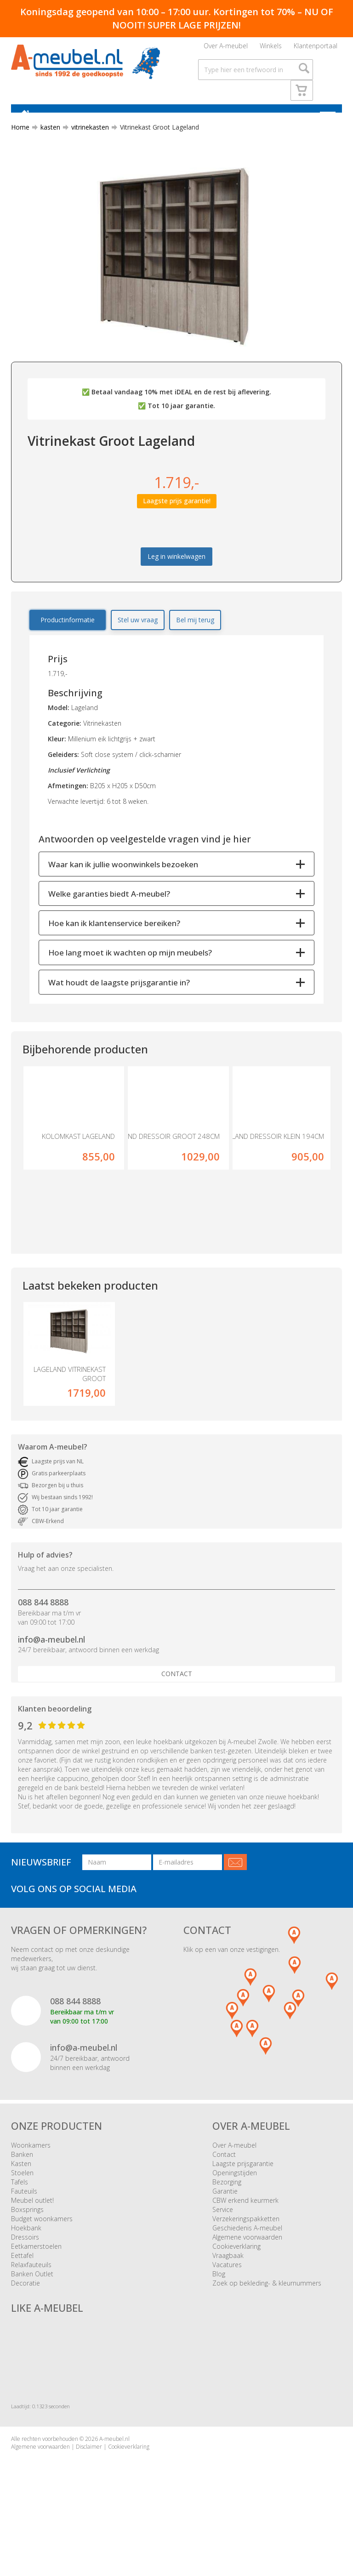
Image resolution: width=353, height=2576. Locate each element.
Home (20, 139)
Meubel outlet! (32, 2231)
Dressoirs (25, 2267)
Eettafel (22, 2286)
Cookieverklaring (236, 2277)
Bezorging (226, 2212)
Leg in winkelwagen (176, 568)
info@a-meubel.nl (51, 1670)
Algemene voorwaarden (247, 2267)
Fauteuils (24, 2222)
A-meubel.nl (114, 2470)
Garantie (225, 2222)
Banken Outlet (32, 2304)
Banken (22, 2185)
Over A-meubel (226, 48)
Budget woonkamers (42, 2249)
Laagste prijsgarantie (242, 2194)
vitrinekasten (86, 139)
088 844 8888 (43, 1632)
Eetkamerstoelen (36, 2277)
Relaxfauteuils (31, 2295)
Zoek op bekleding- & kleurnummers (266, 2313)
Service (222, 2240)
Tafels (19, 2212)
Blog (218, 2304)
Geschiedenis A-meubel (247, 2258)
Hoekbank (26, 2258)
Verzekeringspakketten (245, 2249)
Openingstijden (234, 2203)
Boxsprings (27, 2240)
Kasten (21, 2194)
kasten (46, 139)
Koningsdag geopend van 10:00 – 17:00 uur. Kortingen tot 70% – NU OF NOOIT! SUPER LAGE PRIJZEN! (176, 18)
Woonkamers (31, 2176)
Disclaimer (89, 2477)
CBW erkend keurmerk (245, 2231)
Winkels (271, 48)
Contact (176, 1704)
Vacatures (227, 2295)
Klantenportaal (315, 48)
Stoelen (22, 2203)
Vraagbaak (228, 2286)
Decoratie (25, 2313)
